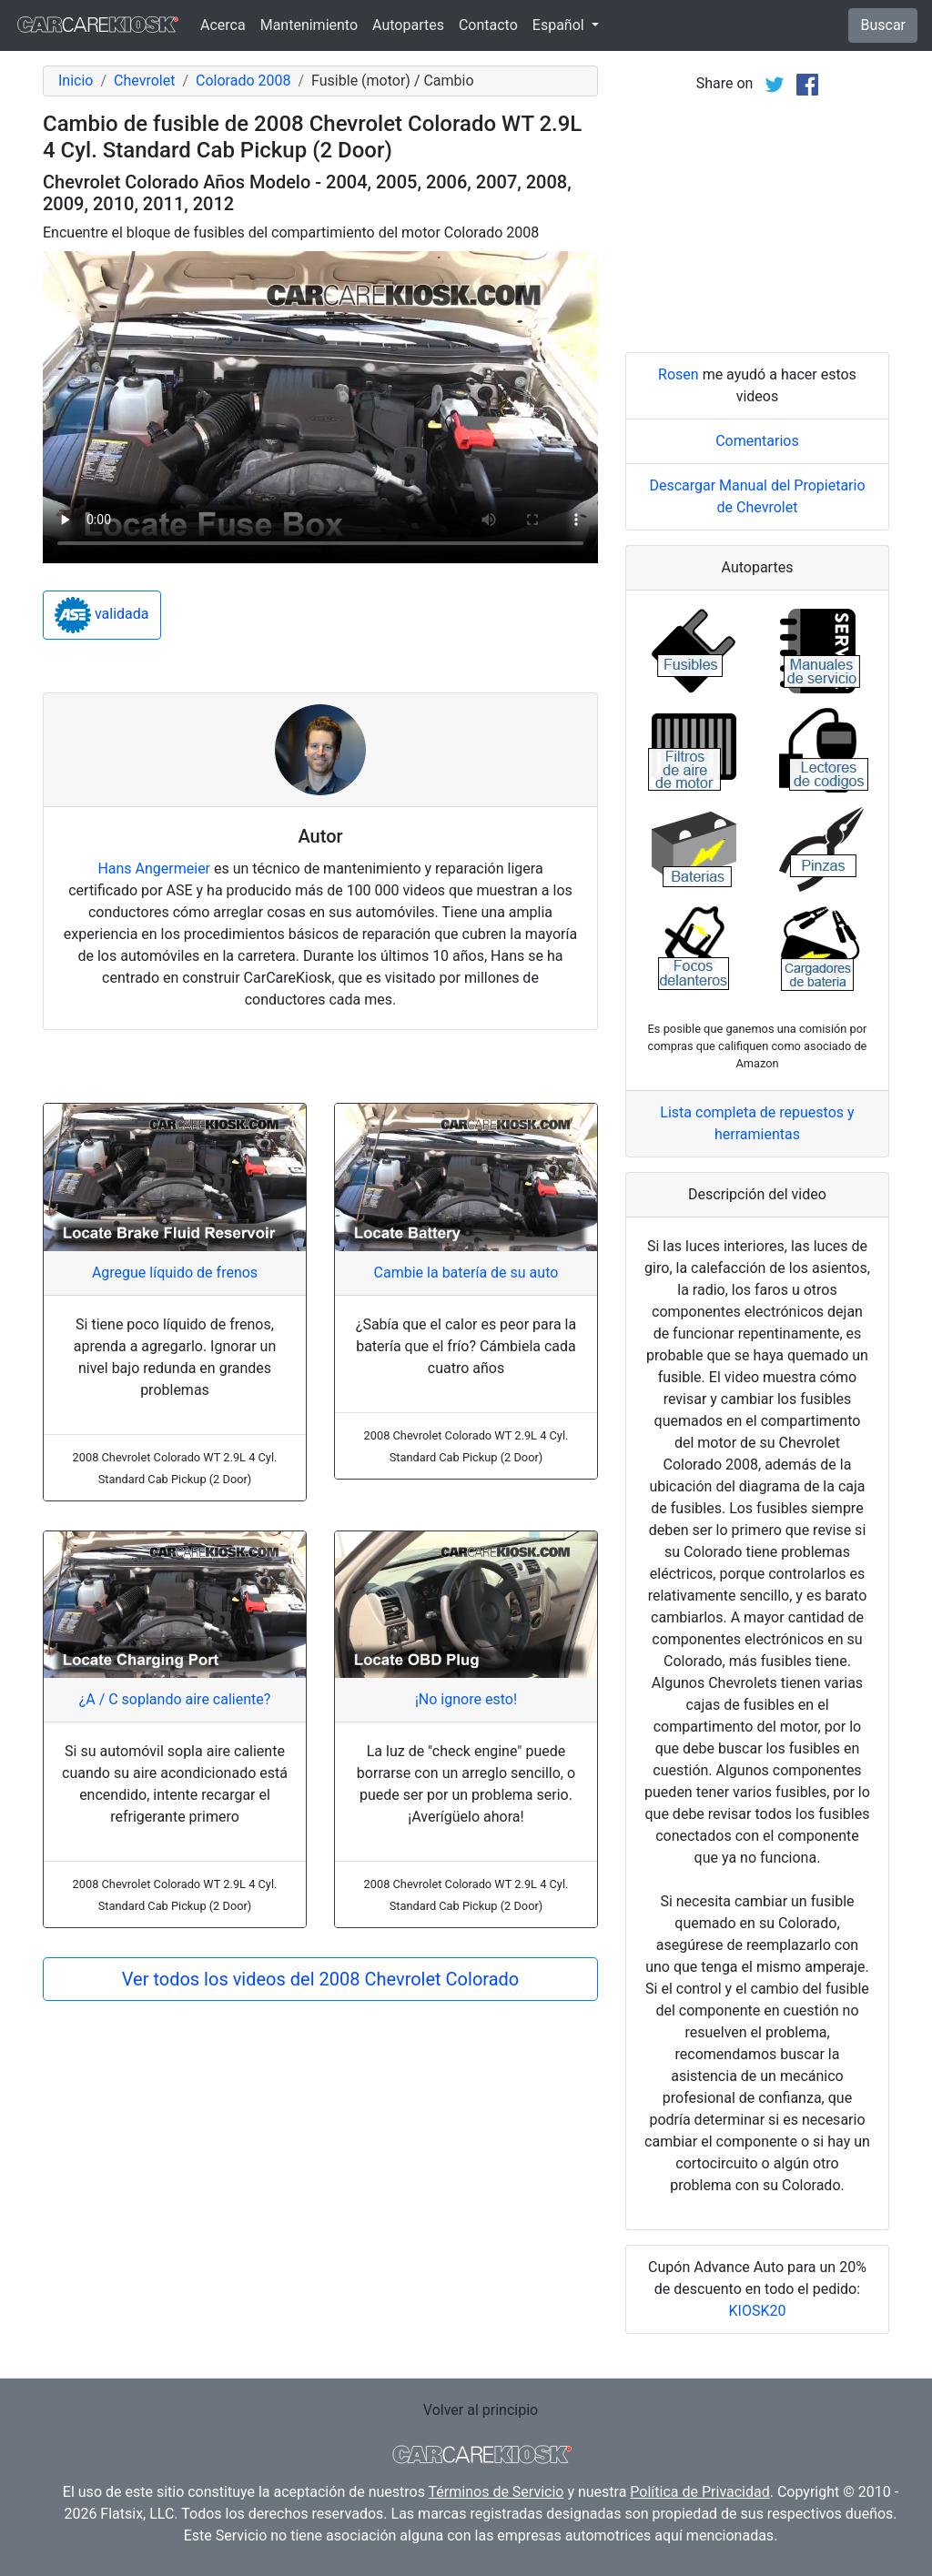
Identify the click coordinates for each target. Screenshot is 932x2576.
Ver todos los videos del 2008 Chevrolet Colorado (320, 1979)
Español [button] (560, 25)
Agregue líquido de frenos (175, 1272)
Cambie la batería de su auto (466, 1272)
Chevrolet (144, 80)
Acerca (223, 25)
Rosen (678, 374)
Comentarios (757, 441)
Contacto (488, 25)
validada (102, 615)
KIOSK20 (757, 2310)
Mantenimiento (309, 25)
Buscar (883, 25)
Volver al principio (480, 2410)
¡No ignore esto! (466, 1699)
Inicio (75, 80)
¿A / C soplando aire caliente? (175, 1699)
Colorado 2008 (243, 80)
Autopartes (408, 25)
